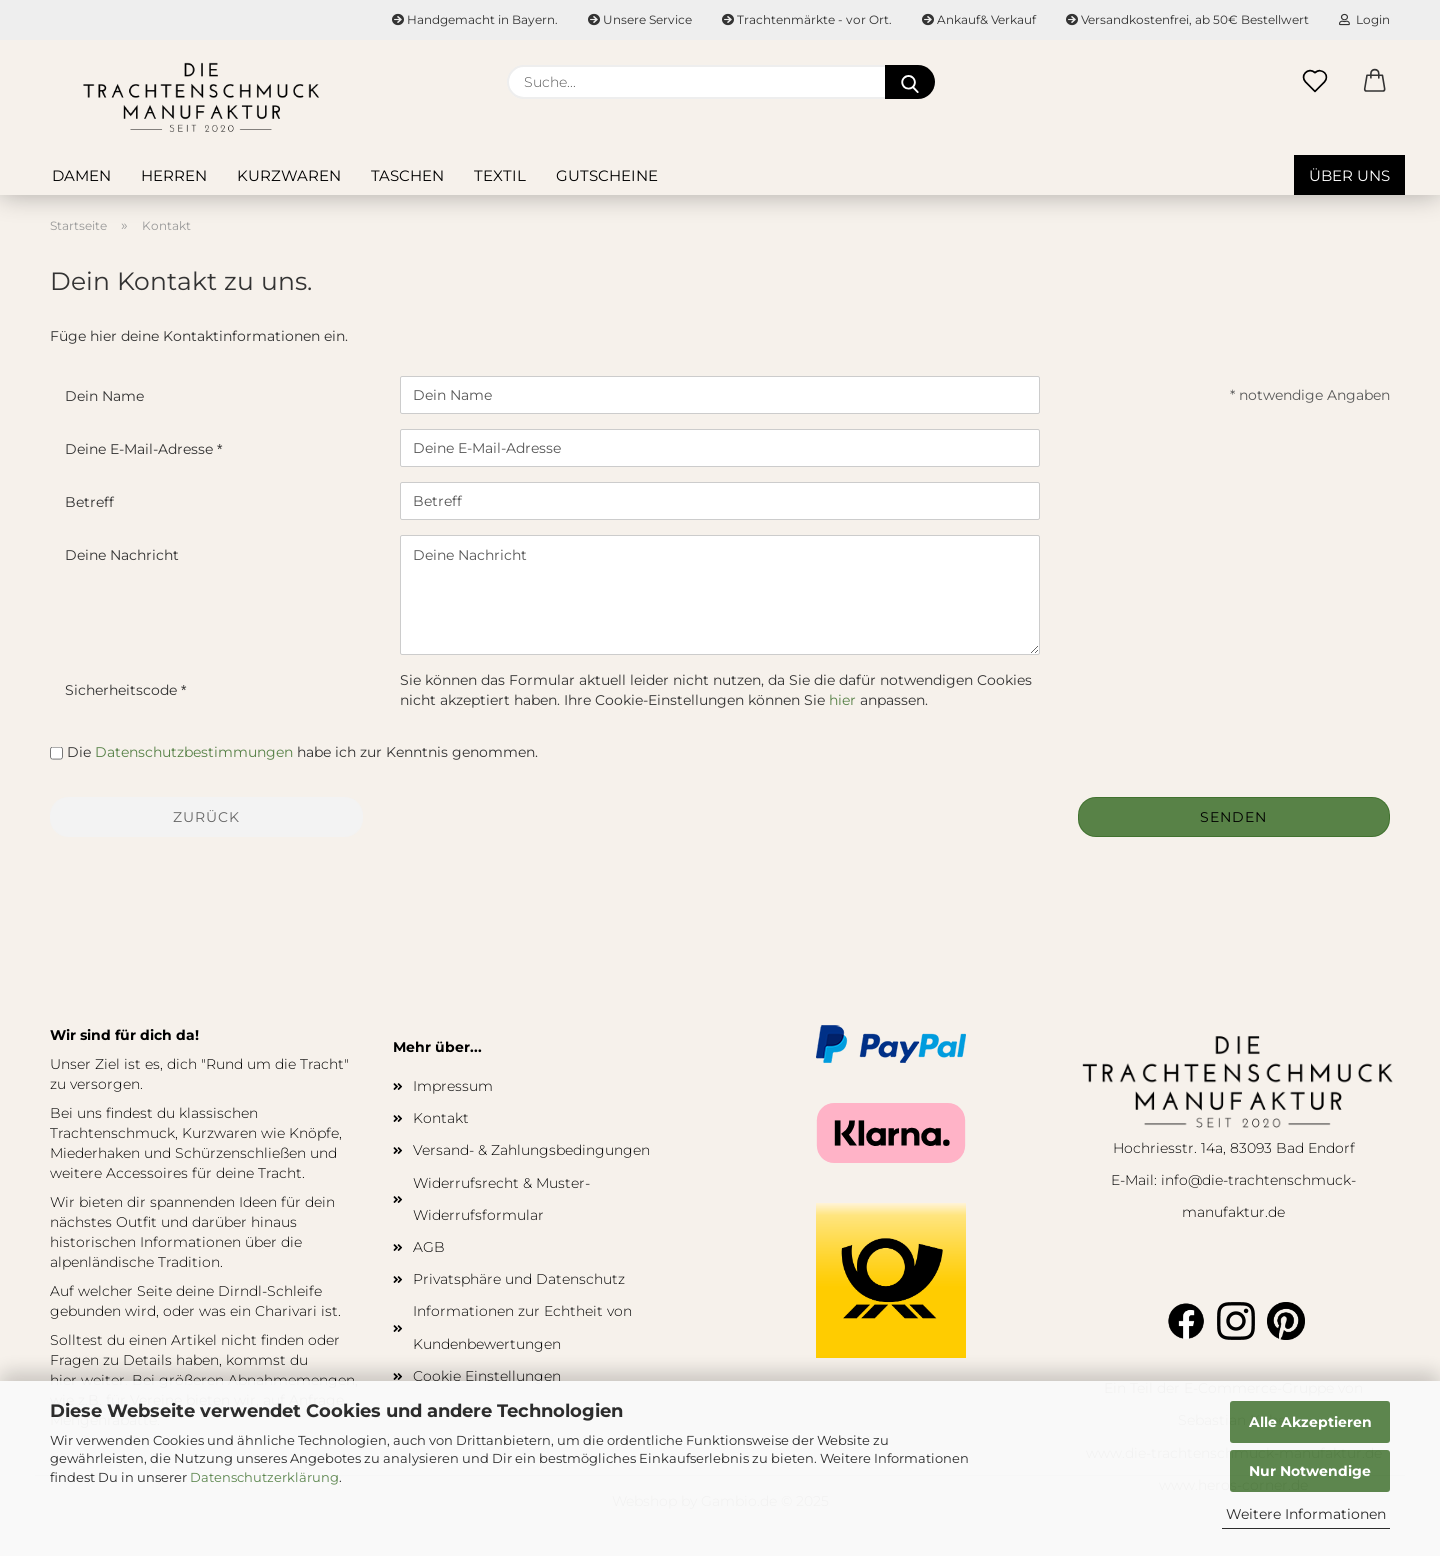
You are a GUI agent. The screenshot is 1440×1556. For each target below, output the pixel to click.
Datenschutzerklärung (264, 1477)
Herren (174, 175)
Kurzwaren (289, 175)
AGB (429, 1247)
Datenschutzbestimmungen (194, 752)
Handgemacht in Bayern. (475, 19)
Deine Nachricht (122, 555)
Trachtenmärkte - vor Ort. (807, 19)
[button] (1375, 82)
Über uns (1349, 175)
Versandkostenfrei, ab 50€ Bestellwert (1187, 19)
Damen (81, 175)
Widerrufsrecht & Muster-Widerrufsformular (501, 1199)
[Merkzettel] (1315, 82)
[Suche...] (910, 82)
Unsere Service (640, 19)
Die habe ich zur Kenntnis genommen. (302, 752)
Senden (1233, 817)
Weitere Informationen (1306, 1514)
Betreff (89, 502)
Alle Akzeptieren (1310, 1422)
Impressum (453, 1086)
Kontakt (441, 1118)
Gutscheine (607, 175)
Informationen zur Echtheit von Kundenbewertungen (522, 1327)
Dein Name (104, 396)
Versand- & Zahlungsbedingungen (531, 1150)
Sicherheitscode (123, 690)
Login (1364, 19)
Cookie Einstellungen (487, 1376)
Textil (500, 175)
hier (842, 700)
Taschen (407, 175)
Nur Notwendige (1310, 1471)
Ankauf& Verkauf (979, 19)
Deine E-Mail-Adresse (141, 449)
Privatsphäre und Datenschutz (519, 1279)
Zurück (206, 817)
